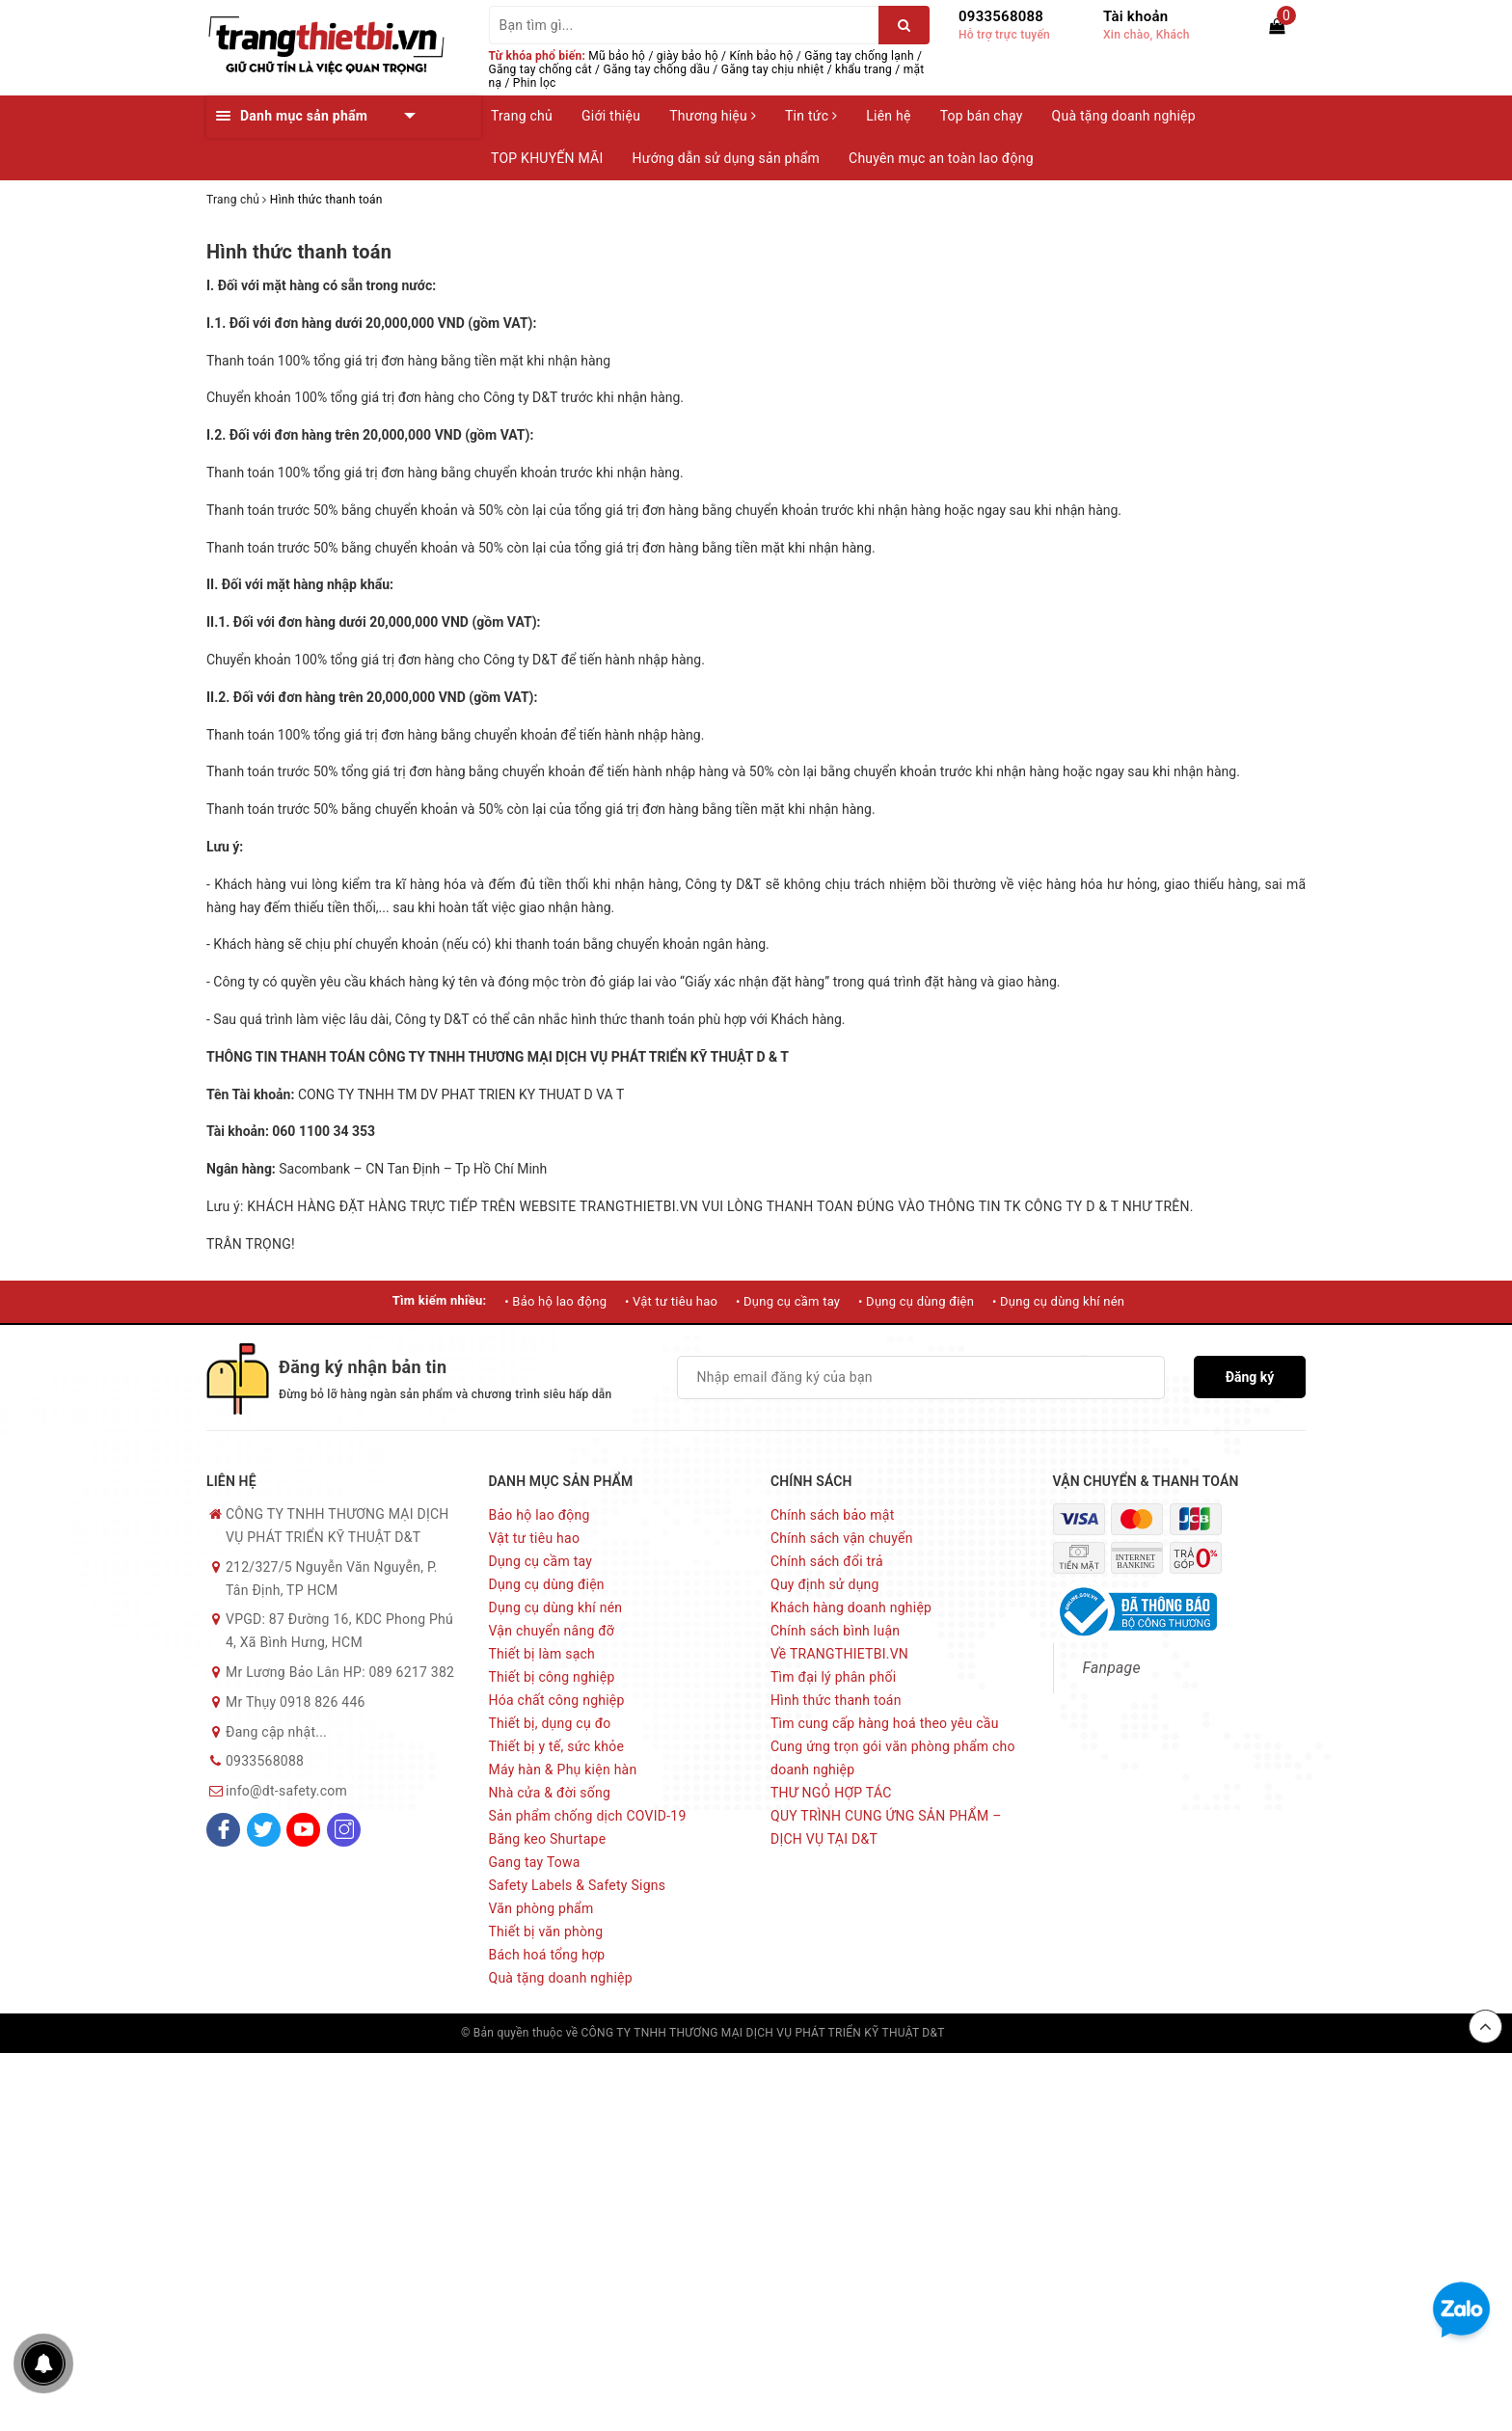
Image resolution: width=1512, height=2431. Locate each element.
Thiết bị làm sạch (542, 1653)
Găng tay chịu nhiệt (772, 69)
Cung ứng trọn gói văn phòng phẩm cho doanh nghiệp (892, 1758)
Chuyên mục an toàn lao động (941, 158)
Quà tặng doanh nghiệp (1124, 115)
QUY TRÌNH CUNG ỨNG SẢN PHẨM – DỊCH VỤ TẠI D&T (886, 1827)
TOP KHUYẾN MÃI (547, 158)
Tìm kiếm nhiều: (439, 1300)
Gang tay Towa (534, 1862)
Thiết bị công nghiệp (552, 1677)
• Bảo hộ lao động (555, 1301)
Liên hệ (888, 115)
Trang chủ (522, 115)
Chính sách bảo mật (832, 1515)
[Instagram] (344, 1830)
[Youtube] (303, 1830)
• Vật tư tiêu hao (671, 1301)
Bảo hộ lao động (539, 1515)
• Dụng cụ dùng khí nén (1058, 1301)
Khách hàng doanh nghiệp (851, 1607)
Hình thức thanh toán (299, 251)
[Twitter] (264, 1830)
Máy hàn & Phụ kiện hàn (563, 1769)
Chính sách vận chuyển (841, 1538)
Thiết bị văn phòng (546, 1931)
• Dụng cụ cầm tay (788, 1301)
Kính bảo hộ (762, 56)
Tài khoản (1135, 16)
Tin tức (811, 115)
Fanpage (1112, 1668)
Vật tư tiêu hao (534, 1538)
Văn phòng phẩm (541, 1908)
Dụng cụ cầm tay (541, 1561)
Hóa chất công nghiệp (557, 1700)
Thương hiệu (712, 115)
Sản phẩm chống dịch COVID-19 (588, 1815)
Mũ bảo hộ (616, 56)
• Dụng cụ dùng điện (916, 1301)
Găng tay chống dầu (657, 69)
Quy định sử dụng (824, 1584)
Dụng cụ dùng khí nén (556, 1607)
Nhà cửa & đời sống (550, 1792)
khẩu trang (863, 69)
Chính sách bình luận (835, 1630)
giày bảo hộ (687, 56)
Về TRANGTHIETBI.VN (839, 1653)
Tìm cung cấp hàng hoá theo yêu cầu (884, 1723)
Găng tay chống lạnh (859, 56)
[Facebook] (223, 1830)
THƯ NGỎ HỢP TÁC (831, 1792)
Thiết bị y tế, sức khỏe (557, 1746)
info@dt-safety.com (286, 1790)
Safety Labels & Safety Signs (577, 1885)
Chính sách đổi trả (826, 1561)
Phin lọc (534, 83)
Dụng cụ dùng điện (547, 1584)
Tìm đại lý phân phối (833, 1677)
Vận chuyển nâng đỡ (552, 1630)
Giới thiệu (610, 115)
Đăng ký (1250, 1377)
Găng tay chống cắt (540, 69)
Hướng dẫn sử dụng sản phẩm (726, 158)
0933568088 (1000, 16)
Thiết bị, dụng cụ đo (550, 1723)
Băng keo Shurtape (548, 1839)
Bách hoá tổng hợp (547, 1954)
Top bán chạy (981, 115)
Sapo (1037, 2032)
